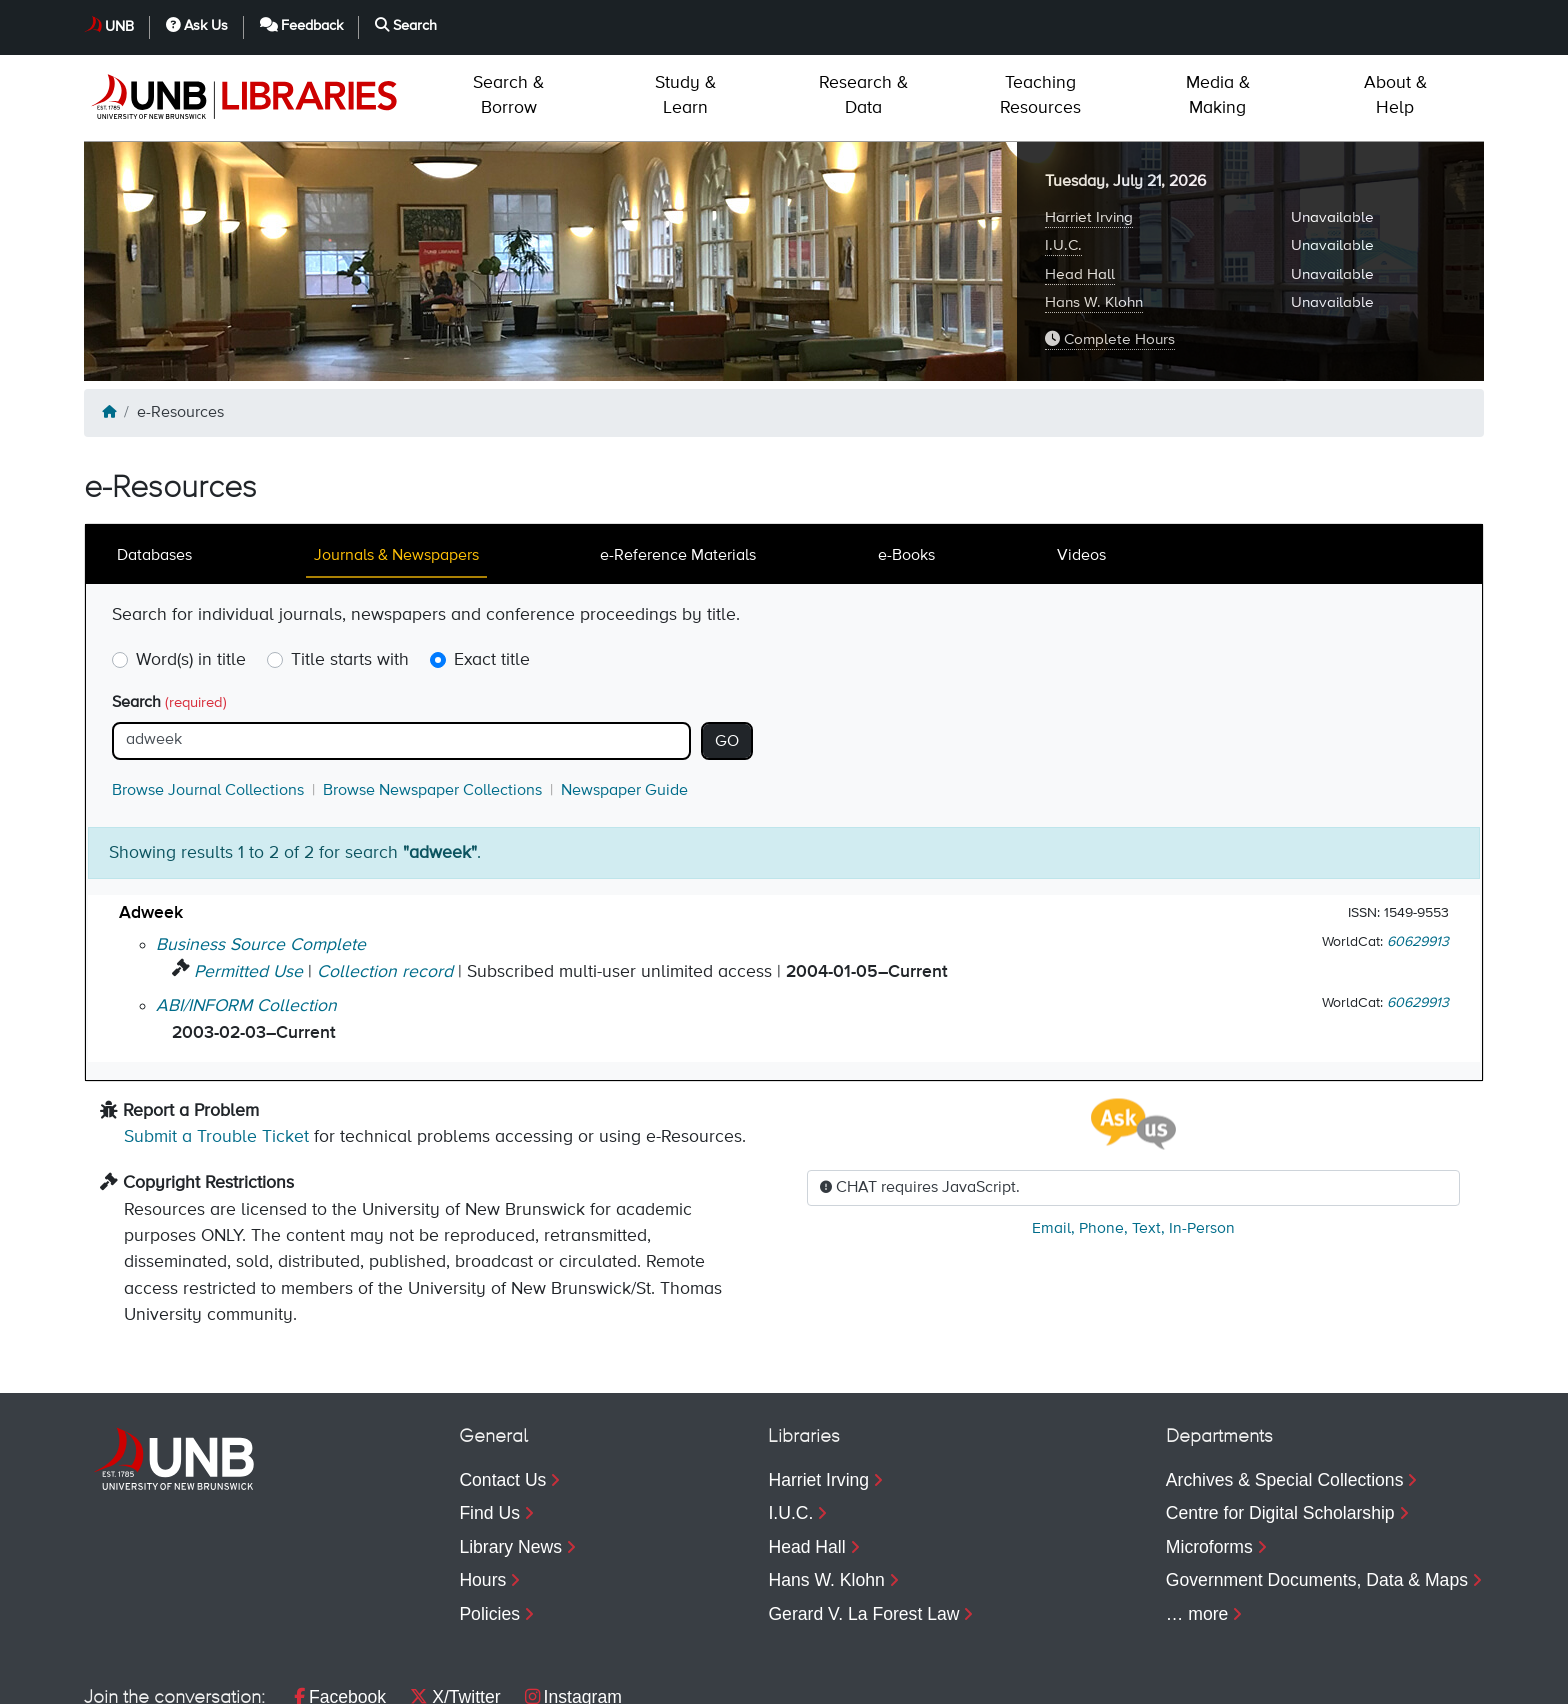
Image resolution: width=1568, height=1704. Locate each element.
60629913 (1418, 856)
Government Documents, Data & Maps (1317, 1494)
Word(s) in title (191, 574)
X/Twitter (455, 1611)
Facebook (340, 1611)
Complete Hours (1110, 253)
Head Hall (1080, 188)
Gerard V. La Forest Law (863, 1528)
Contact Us (502, 1394)
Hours (482, 1494)
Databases (154, 470)
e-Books (906, 470)
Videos (1081, 470)
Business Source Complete (261, 859)
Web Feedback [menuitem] (487, 1679)
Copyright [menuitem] (121, 1679)
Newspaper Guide (624, 705)
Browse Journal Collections (208, 705)
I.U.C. (1063, 159)
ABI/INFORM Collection (246, 920)
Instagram (573, 1611)
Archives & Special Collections (1285, 1394)
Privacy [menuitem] (227, 1679)
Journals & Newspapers (396, 470)
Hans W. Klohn (1094, 216)
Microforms (1209, 1461)
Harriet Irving (1089, 131)
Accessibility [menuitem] (342, 1679)
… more (1197, 1528)
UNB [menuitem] (1075, 1679)
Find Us (489, 1427)
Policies (489, 1528)
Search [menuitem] (1429, 1679)
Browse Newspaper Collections (432, 705)
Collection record (385, 886)
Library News (510, 1461)
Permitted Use (248, 886)
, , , (1133, 1143)
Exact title (492, 574)
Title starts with (350, 574)
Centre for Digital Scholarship (1280, 1427)
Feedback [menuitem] (1300, 1679)
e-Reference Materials (678, 470)
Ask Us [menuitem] (1171, 1679)
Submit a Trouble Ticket (216, 1051)
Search (169, 617)
